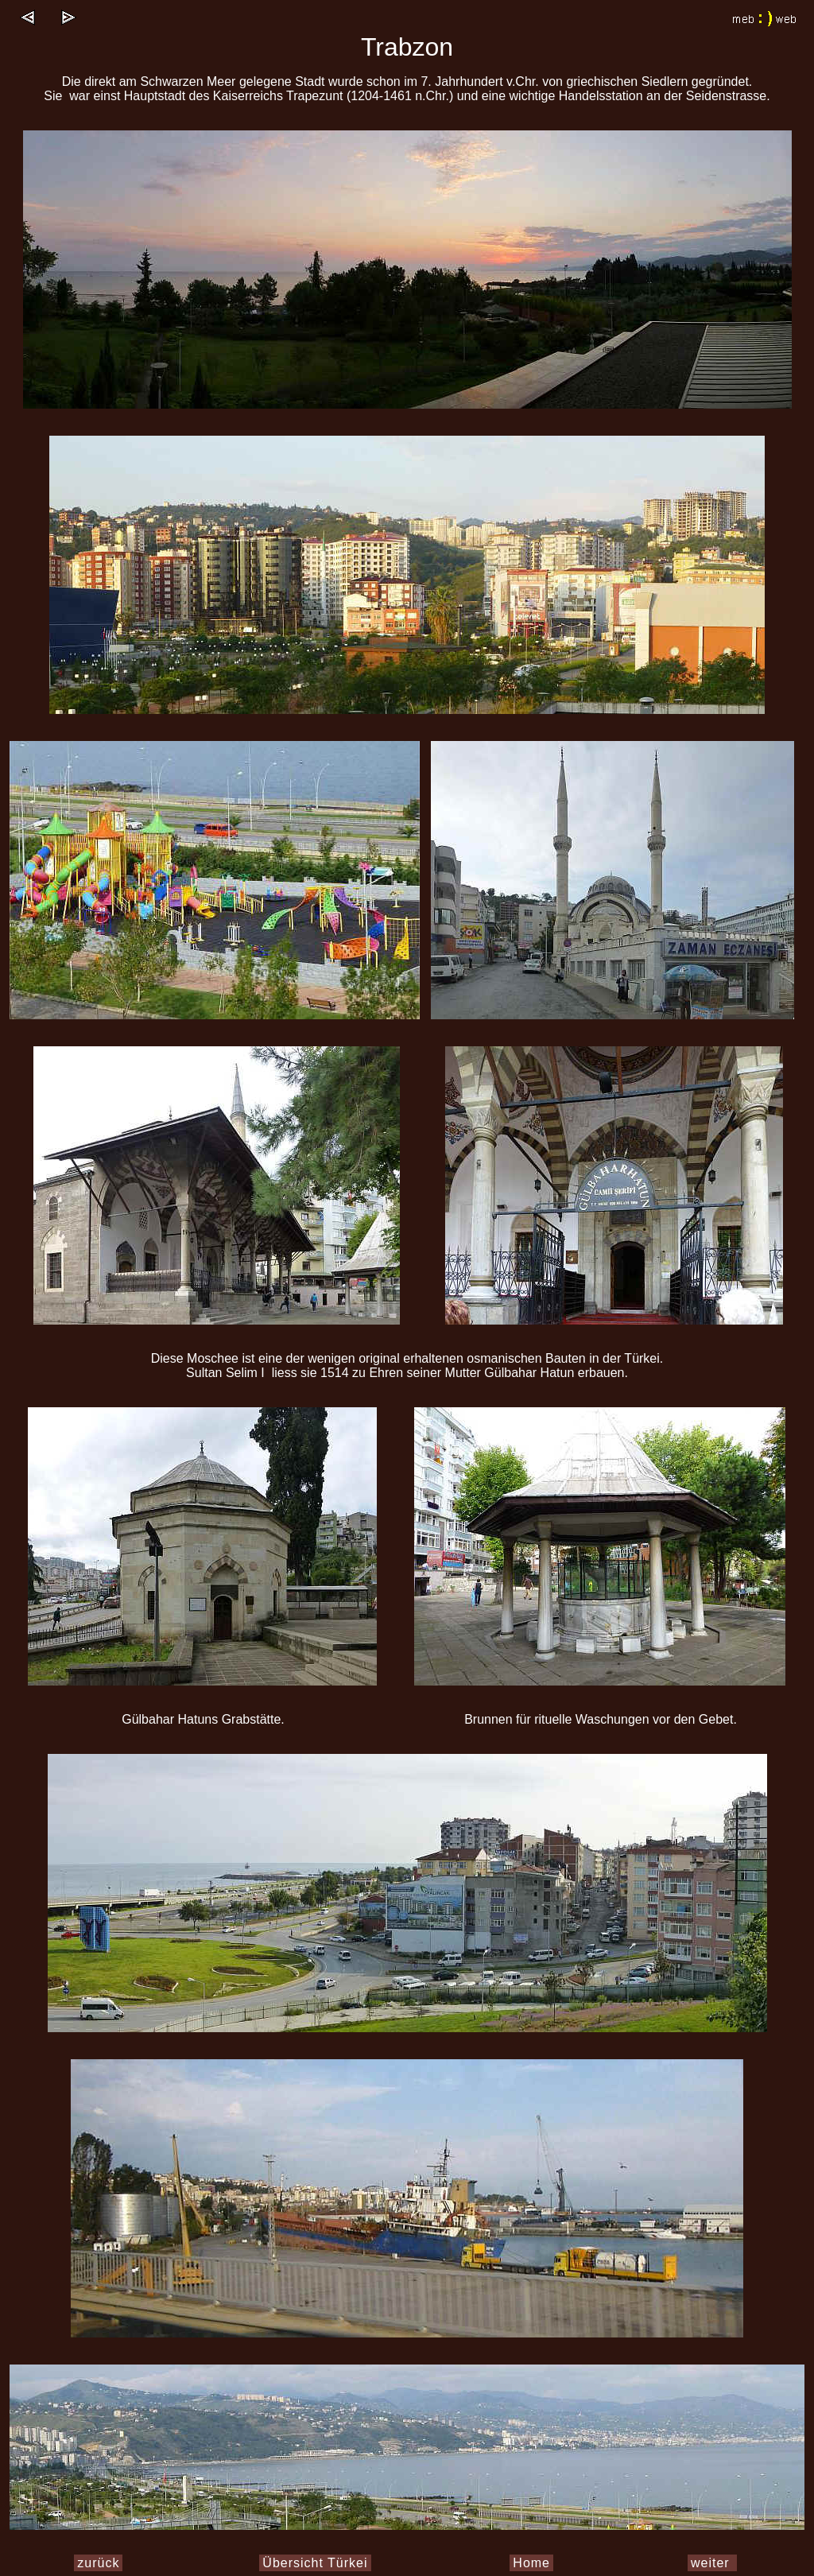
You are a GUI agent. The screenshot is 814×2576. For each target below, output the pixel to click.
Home (531, 2563)
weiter (712, 2563)
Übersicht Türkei (314, 2563)
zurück (98, 2563)
